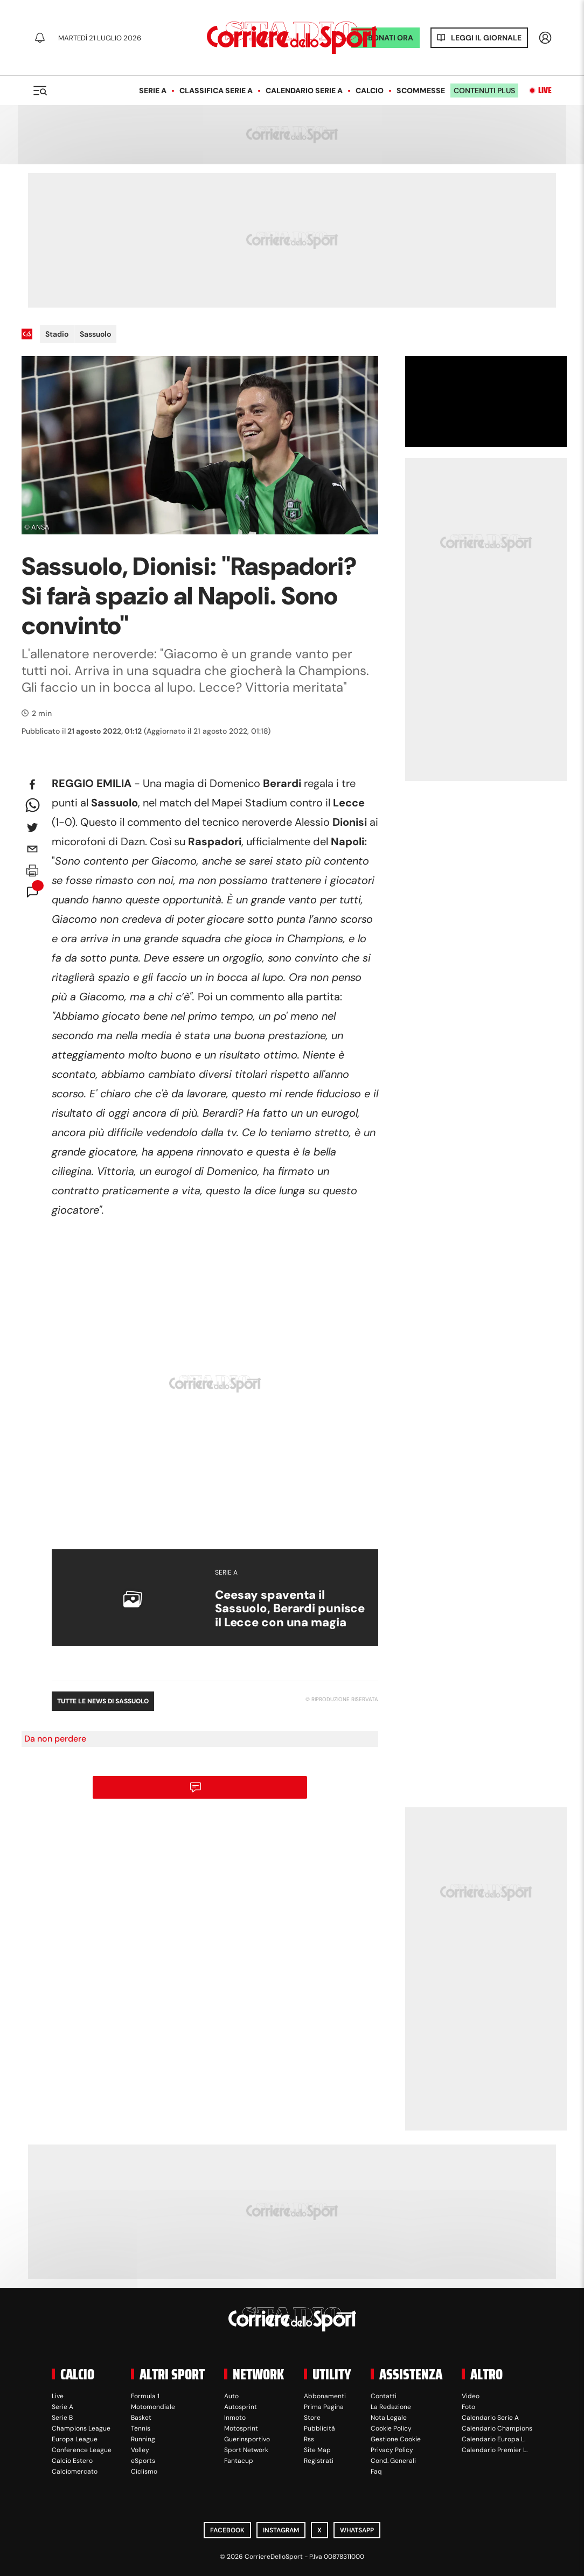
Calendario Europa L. (493, 2439)
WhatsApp (357, 2530)
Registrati (318, 2460)
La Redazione (391, 2407)
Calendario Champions (497, 2428)
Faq (376, 2471)
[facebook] (32, 784)
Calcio (370, 90)
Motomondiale (153, 2407)
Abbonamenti (325, 2396)
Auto (231, 2396)
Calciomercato (75, 2471)
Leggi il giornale (486, 37)
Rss (309, 2439)
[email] (32, 849)
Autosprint (240, 2407)
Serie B (62, 2417)
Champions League (81, 2428)
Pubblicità (319, 2428)
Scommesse (421, 90)
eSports (143, 2460)
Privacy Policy (392, 2450)
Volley (140, 2450)
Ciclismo (144, 2471)
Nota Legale (389, 2417)
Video (470, 2396)
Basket (141, 2417)
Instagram (281, 2530)
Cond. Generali (393, 2460)
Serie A (152, 90)
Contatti (384, 2396)
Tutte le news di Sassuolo (103, 1701)
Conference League (82, 2450)
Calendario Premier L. (494, 2450)
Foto (468, 2407)
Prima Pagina (324, 2407)
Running (143, 2439)
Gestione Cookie (396, 2439)
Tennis (140, 2428)
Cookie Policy (391, 2428)
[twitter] (32, 827)
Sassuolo (95, 334)
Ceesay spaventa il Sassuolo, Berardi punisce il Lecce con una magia (290, 1608)
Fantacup (238, 2460)
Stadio (56, 334)
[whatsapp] (32, 806)
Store (312, 2417)
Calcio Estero (72, 2460)
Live (545, 90)
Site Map (317, 2450)
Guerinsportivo (247, 2439)
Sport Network (246, 2450)
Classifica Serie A (216, 90)
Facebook (227, 2530)
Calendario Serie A (304, 90)
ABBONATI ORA (385, 37)
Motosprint (241, 2428)
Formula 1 (145, 2396)
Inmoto (235, 2417)
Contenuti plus (484, 90)
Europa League (75, 2439)
